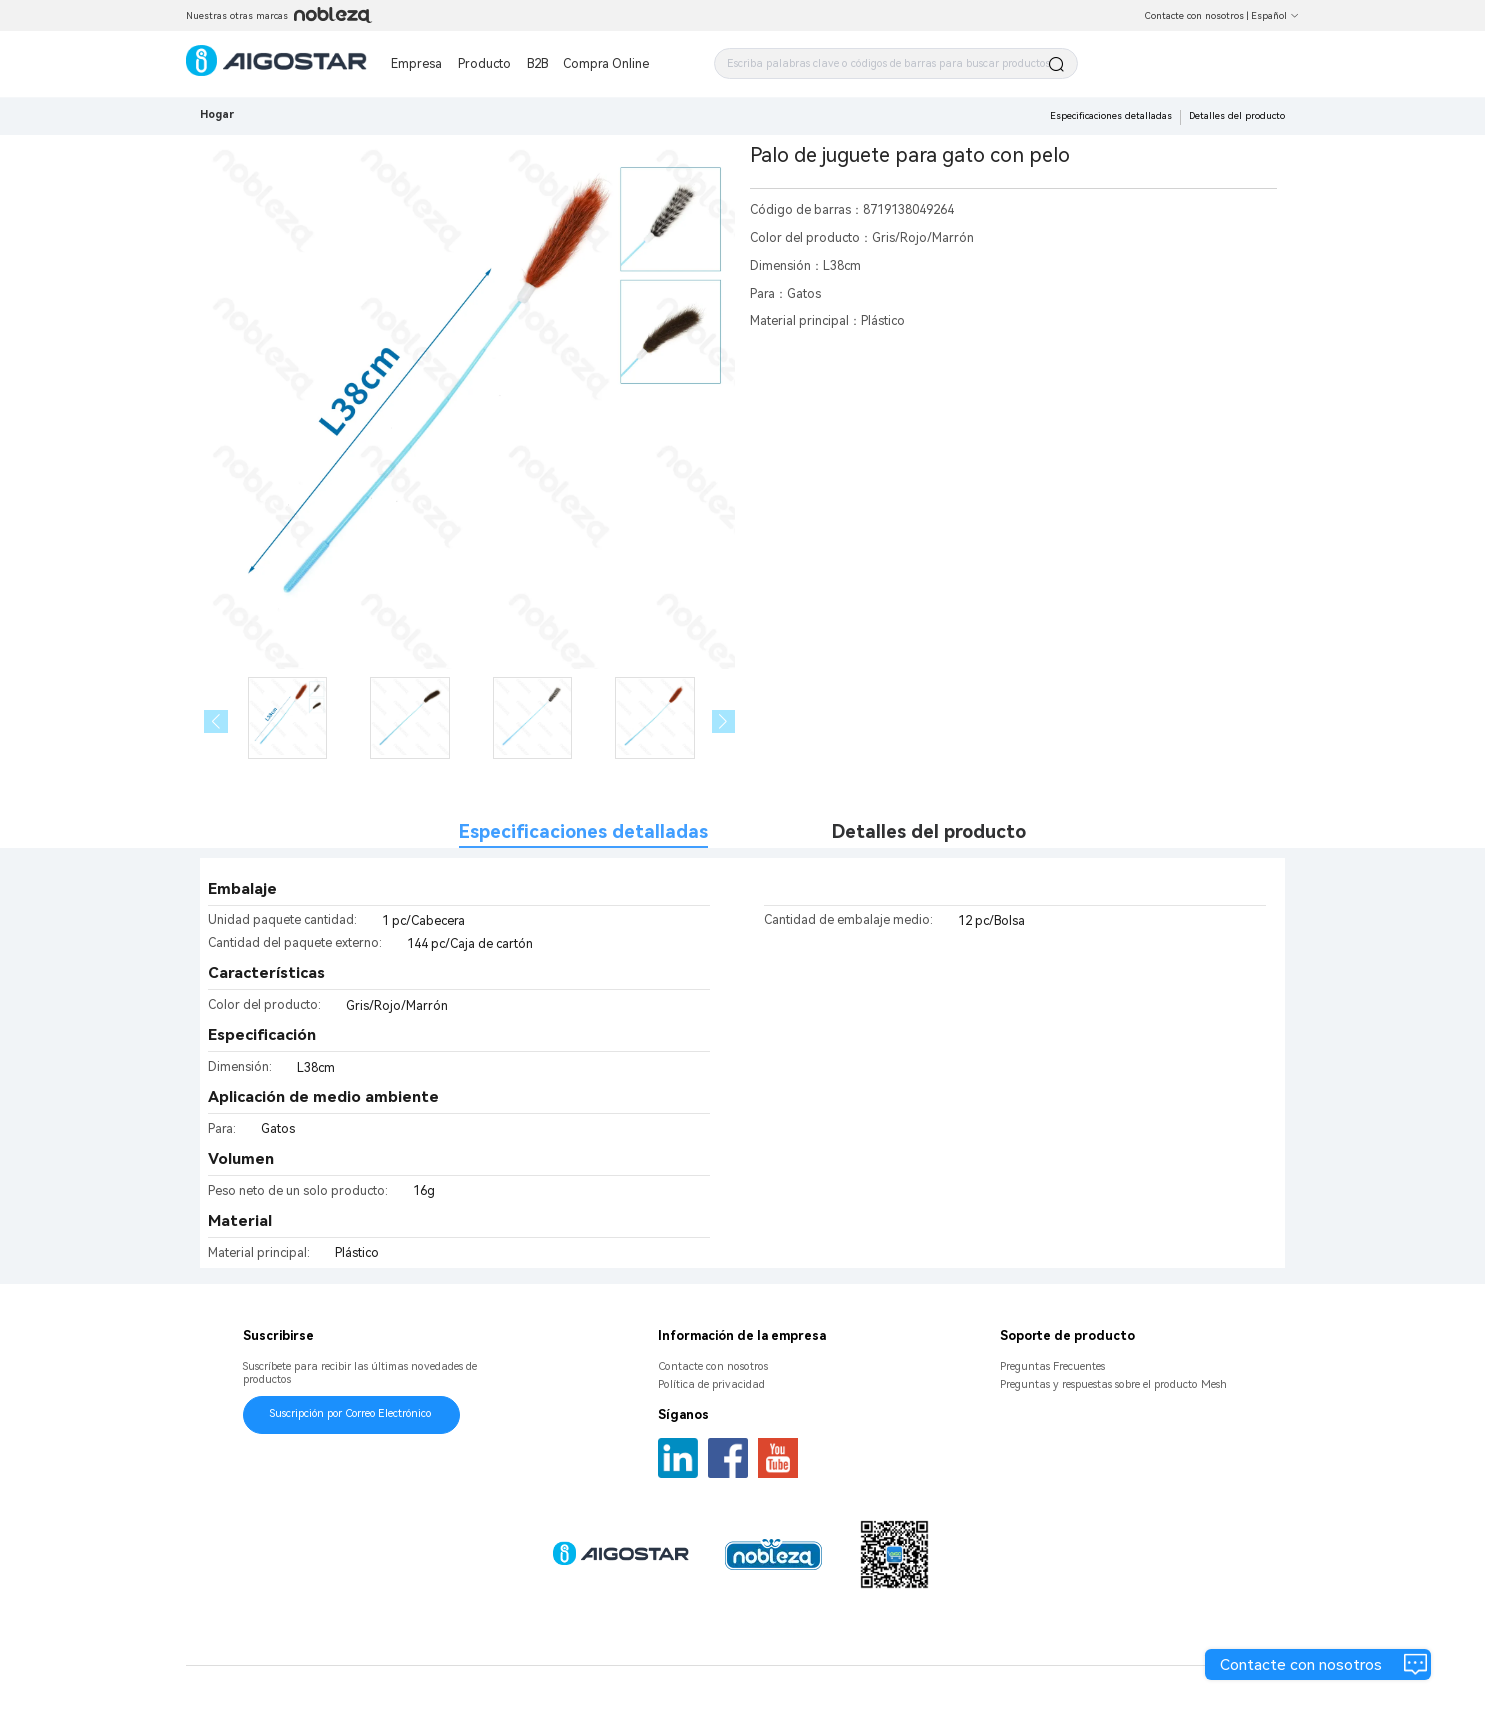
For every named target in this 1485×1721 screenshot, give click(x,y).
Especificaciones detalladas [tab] (583, 832)
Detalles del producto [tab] (929, 832)
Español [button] (1275, 15)
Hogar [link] (217, 114)
